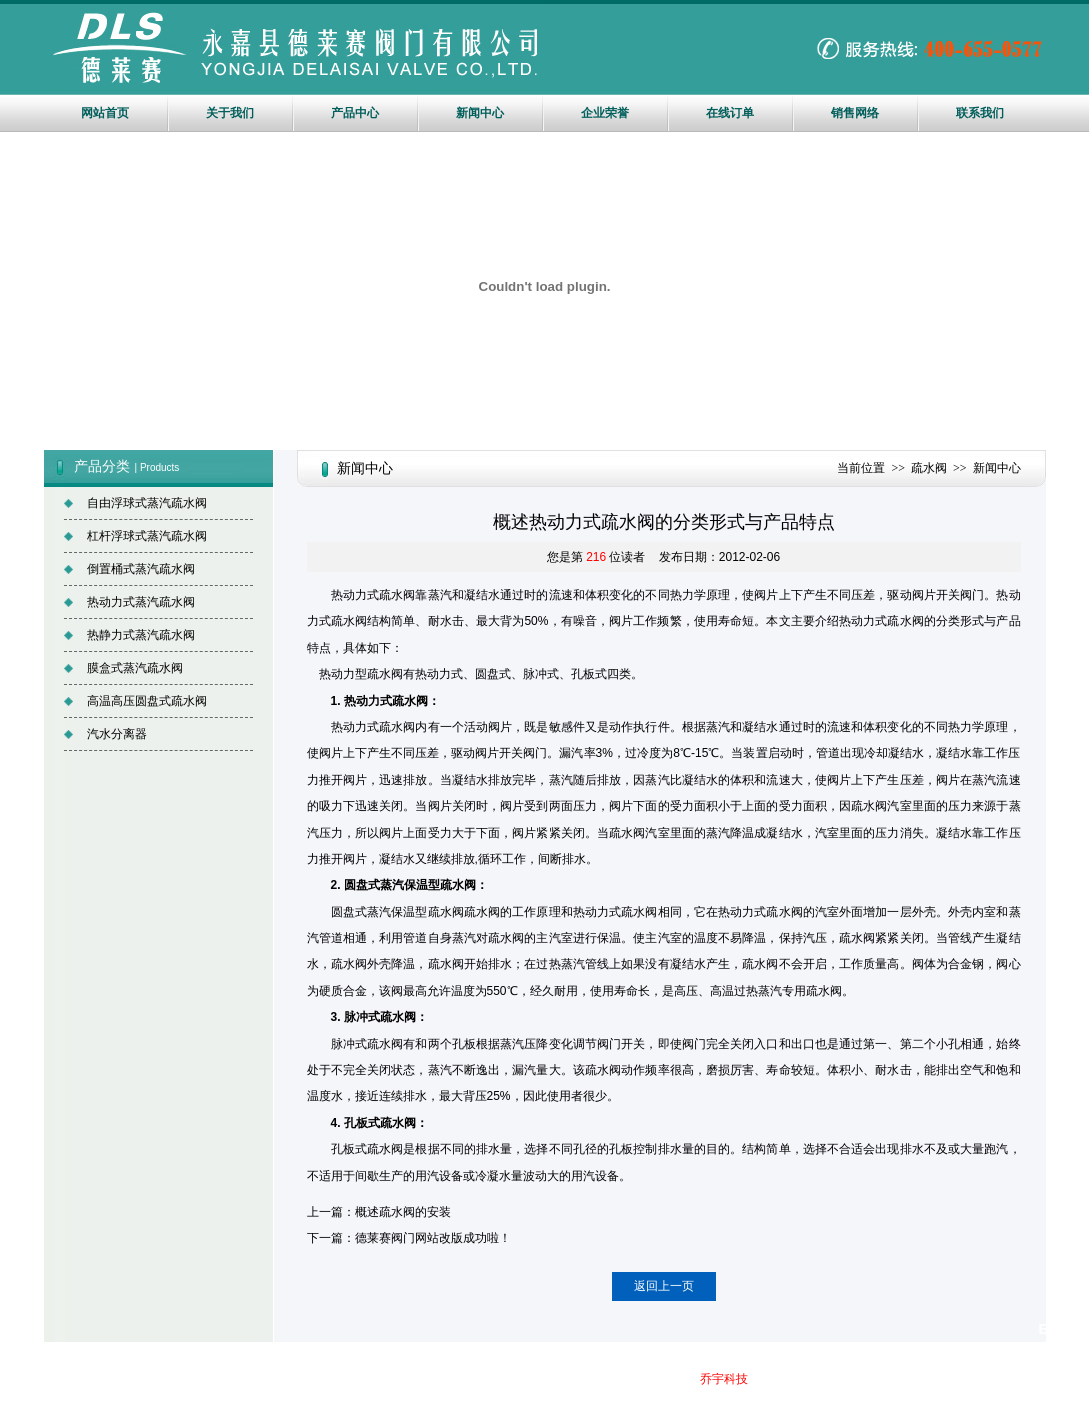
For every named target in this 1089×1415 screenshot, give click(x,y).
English (1063, 1329)
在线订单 (730, 113)
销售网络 (855, 113)
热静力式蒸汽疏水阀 (141, 635)
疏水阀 (929, 468)
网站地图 (610, 1379)
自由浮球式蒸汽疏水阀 (147, 503)
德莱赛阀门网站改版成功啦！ (433, 1238)
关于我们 (230, 113)
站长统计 (648, 1403)
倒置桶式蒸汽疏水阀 (141, 569)
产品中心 (355, 113)
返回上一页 (664, 1286)
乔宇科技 (724, 1379)
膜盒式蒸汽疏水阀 (135, 668)
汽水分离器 (117, 734)
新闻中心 (480, 113)
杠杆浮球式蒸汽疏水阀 (147, 536)
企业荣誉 (605, 113)
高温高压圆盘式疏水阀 (147, 701)
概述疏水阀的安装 (403, 1212)
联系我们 (980, 113)
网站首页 (105, 113)
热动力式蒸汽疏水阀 (141, 602)
